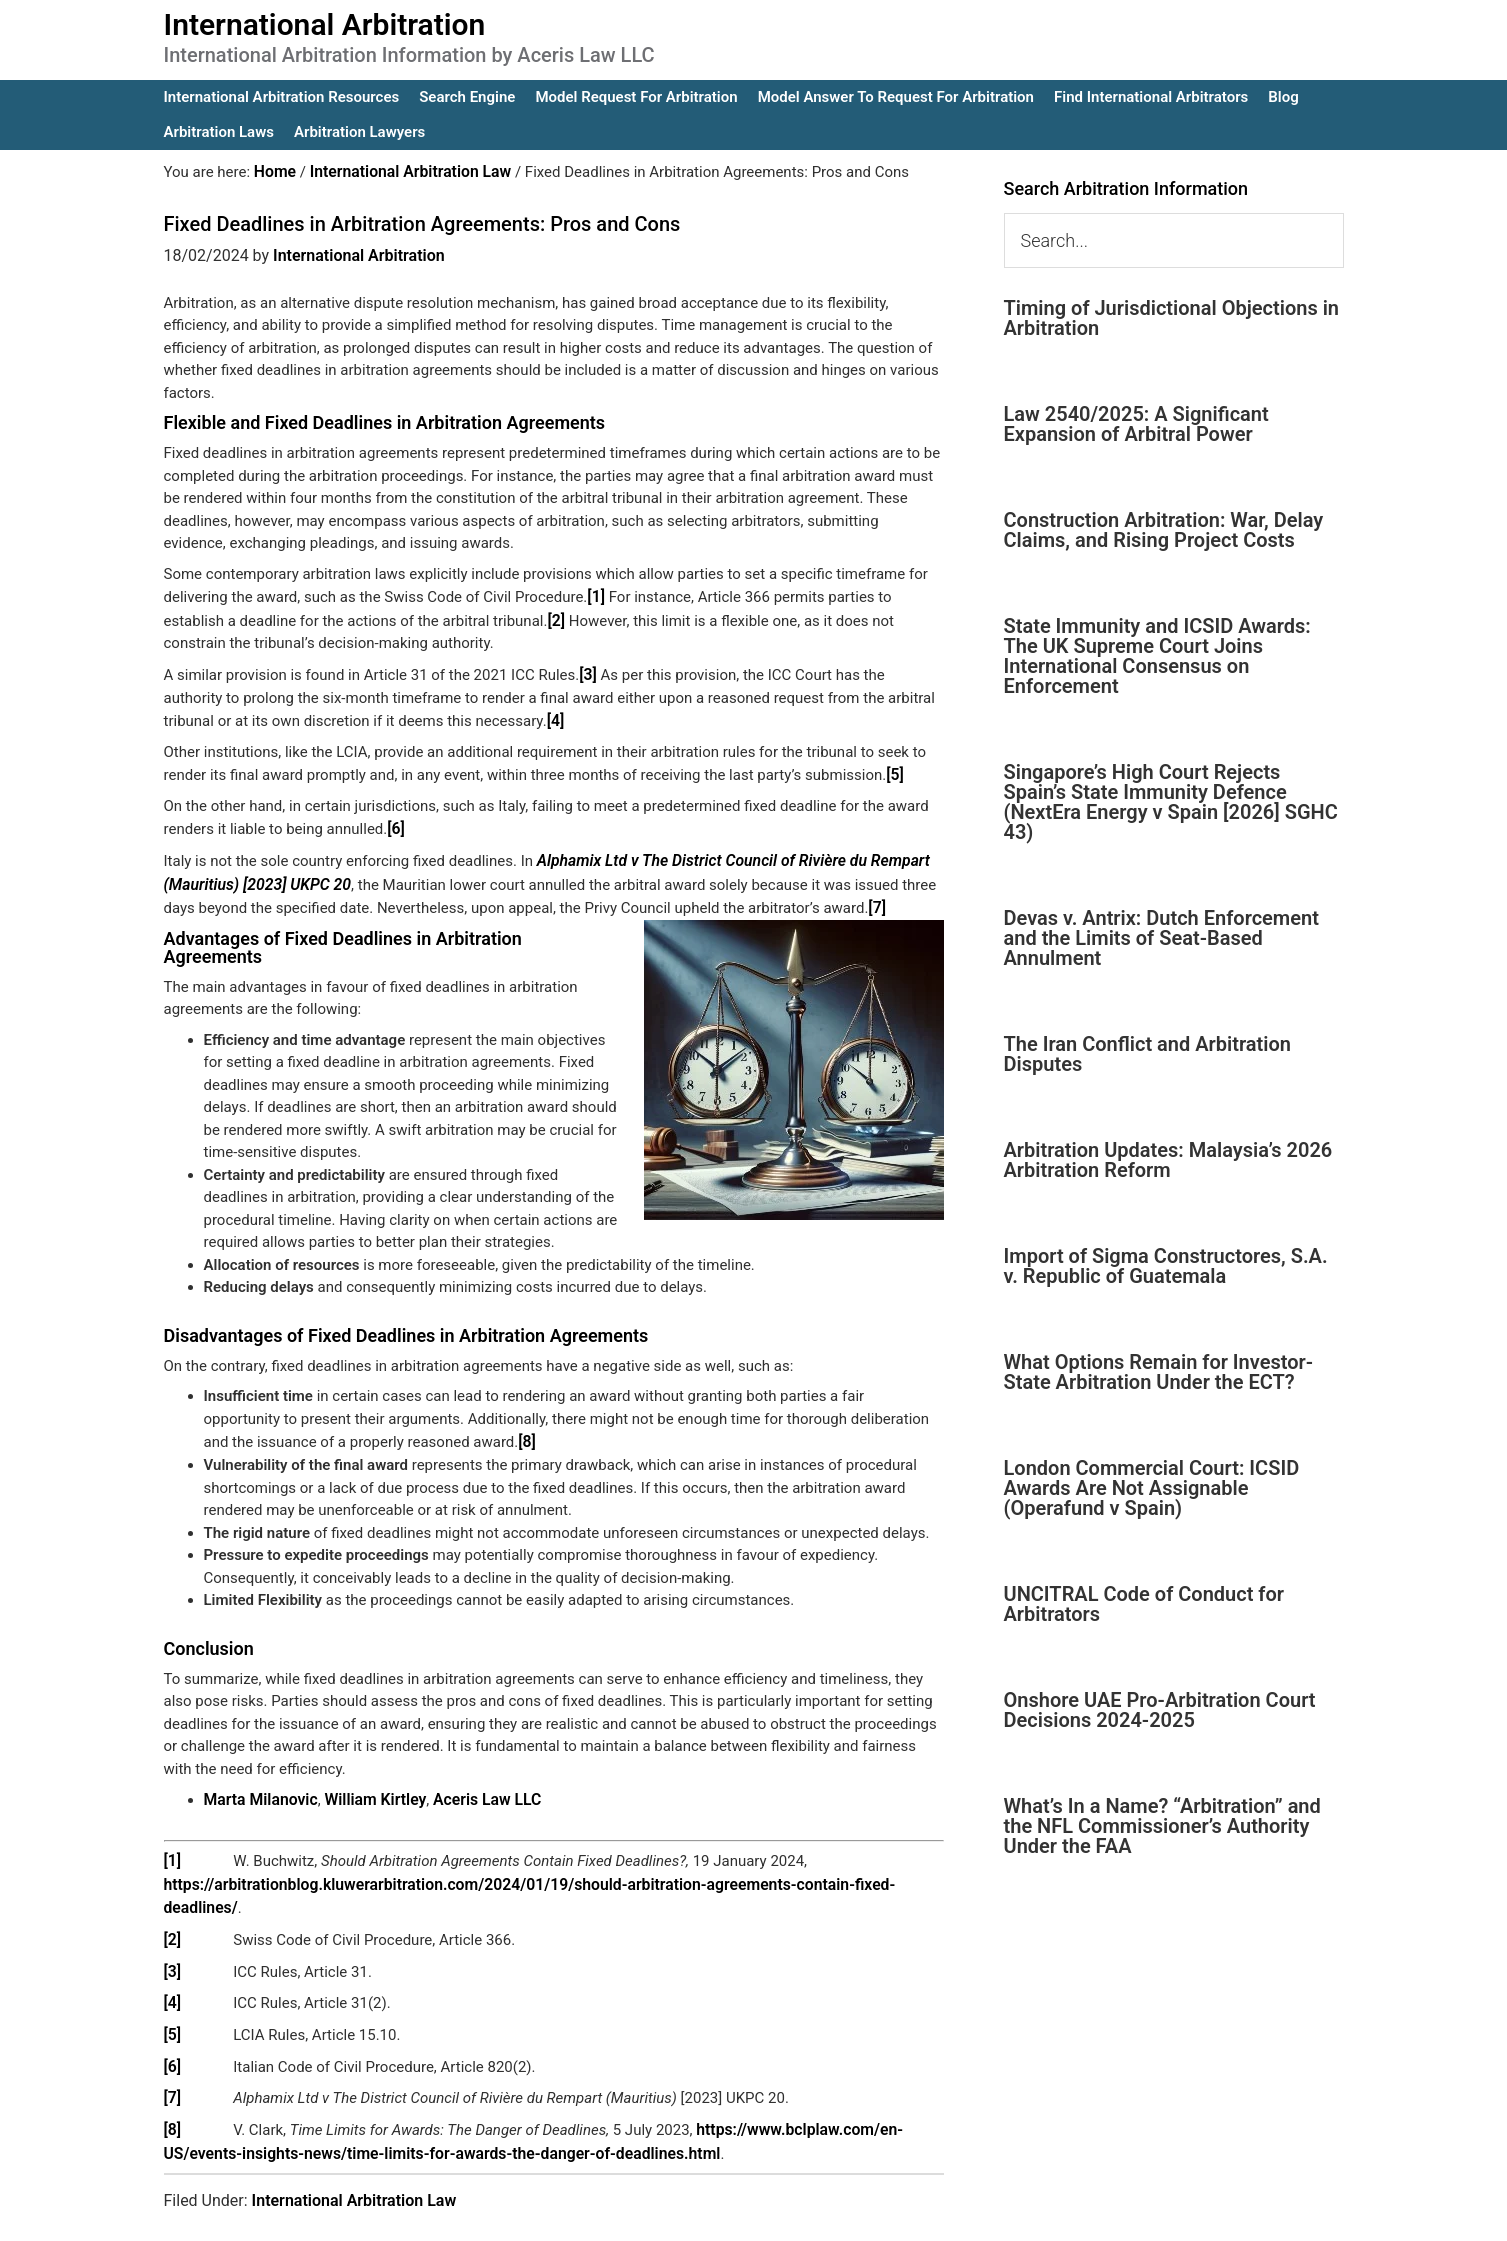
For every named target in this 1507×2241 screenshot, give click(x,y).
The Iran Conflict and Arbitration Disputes (1147, 1054)
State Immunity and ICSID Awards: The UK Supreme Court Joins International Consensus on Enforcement (1157, 656)
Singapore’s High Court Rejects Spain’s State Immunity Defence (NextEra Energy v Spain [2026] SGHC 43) (1171, 802)
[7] (876, 897)
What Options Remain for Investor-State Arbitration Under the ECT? (1159, 1372)
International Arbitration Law (354, 2152)
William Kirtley (367, 1787)
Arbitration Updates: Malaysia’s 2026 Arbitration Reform (1168, 1160)
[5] (894, 769)
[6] (395, 822)
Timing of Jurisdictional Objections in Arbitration (1172, 318)
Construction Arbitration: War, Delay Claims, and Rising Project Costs (1164, 530)
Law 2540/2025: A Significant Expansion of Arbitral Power (1136, 424)
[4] (555, 716)
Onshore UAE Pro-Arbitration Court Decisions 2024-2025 (1160, 1710)
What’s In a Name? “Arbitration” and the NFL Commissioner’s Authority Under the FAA (1162, 1826)
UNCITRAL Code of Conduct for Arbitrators (1144, 1604)
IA (805, 2212)
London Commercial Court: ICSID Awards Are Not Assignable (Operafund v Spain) (1152, 1488)
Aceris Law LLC (474, 1787)
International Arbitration (325, 24)
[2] (555, 618)
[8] (526, 1430)
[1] (595, 595)
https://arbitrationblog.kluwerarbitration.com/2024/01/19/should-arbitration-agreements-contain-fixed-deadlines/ (548, 1869)
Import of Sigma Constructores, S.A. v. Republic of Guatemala (1166, 1266)
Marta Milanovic (258, 1787)
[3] (587, 671)
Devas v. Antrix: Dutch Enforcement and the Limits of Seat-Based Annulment (1161, 938)
